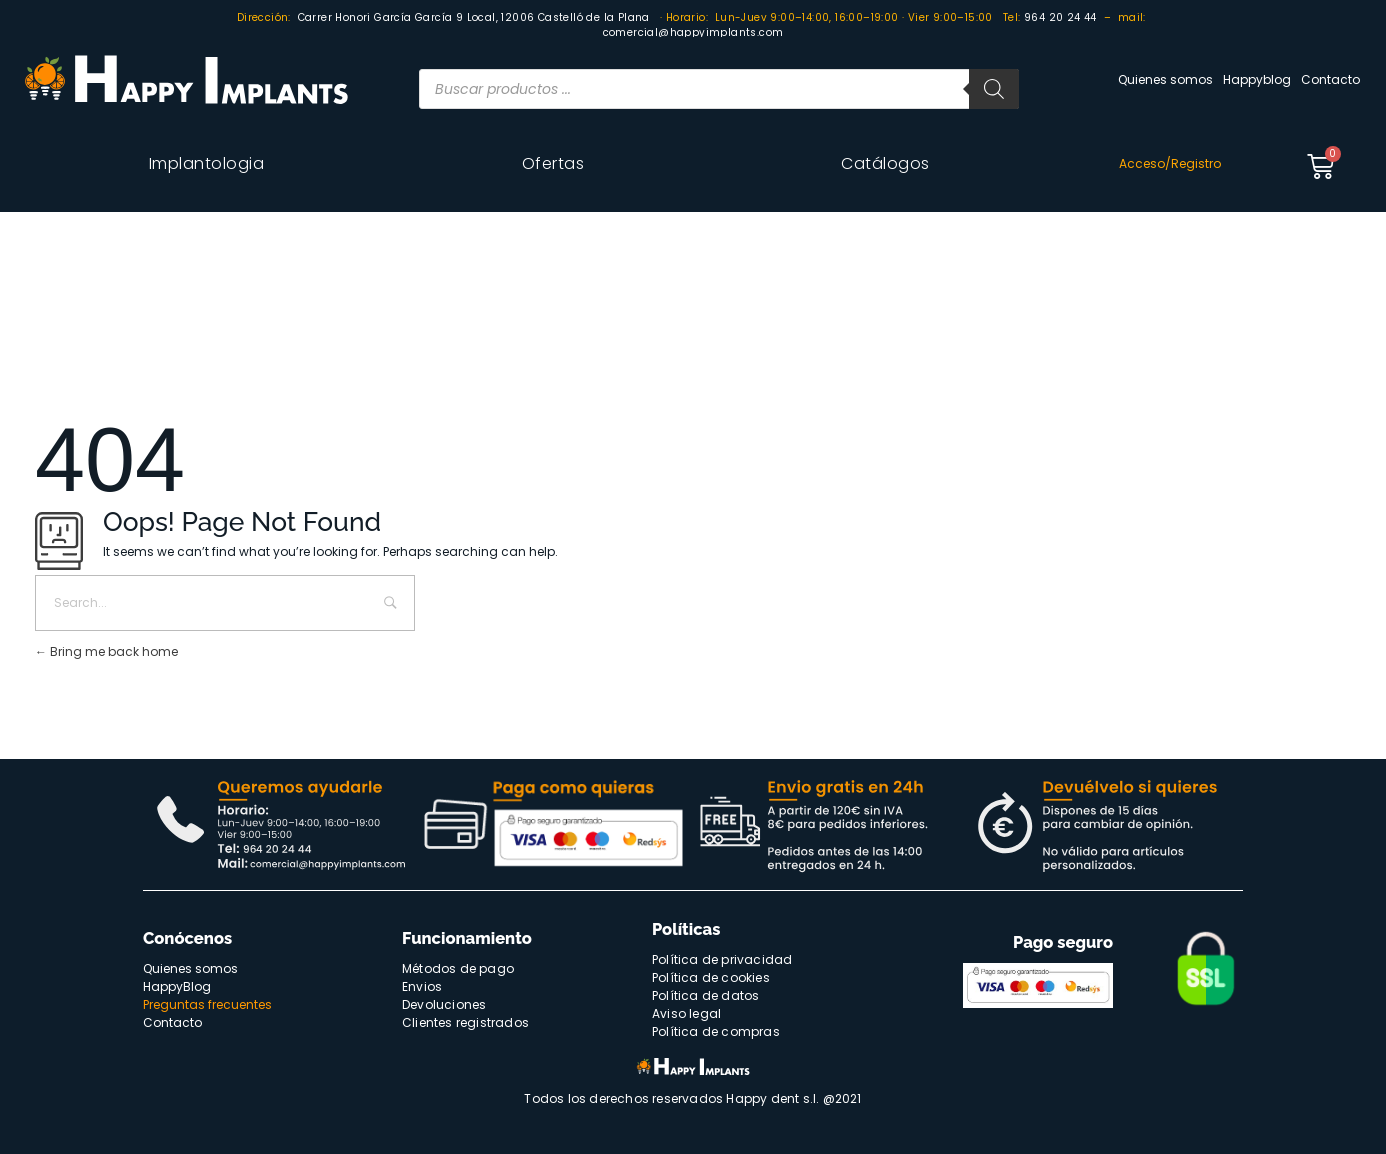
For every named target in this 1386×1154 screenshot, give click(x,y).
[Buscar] (994, 89)
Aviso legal (686, 1013)
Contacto (1330, 79)
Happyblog (1257, 79)
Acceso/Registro (1170, 163)
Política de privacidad (722, 959)
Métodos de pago (458, 968)
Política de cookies (711, 977)
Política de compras (716, 1031)
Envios (422, 986)
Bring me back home (106, 651)
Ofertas (553, 163)
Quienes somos (1165, 79)
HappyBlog (177, 986)
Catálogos (885, 163)
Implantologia (207, 163)
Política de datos (705, 995)
